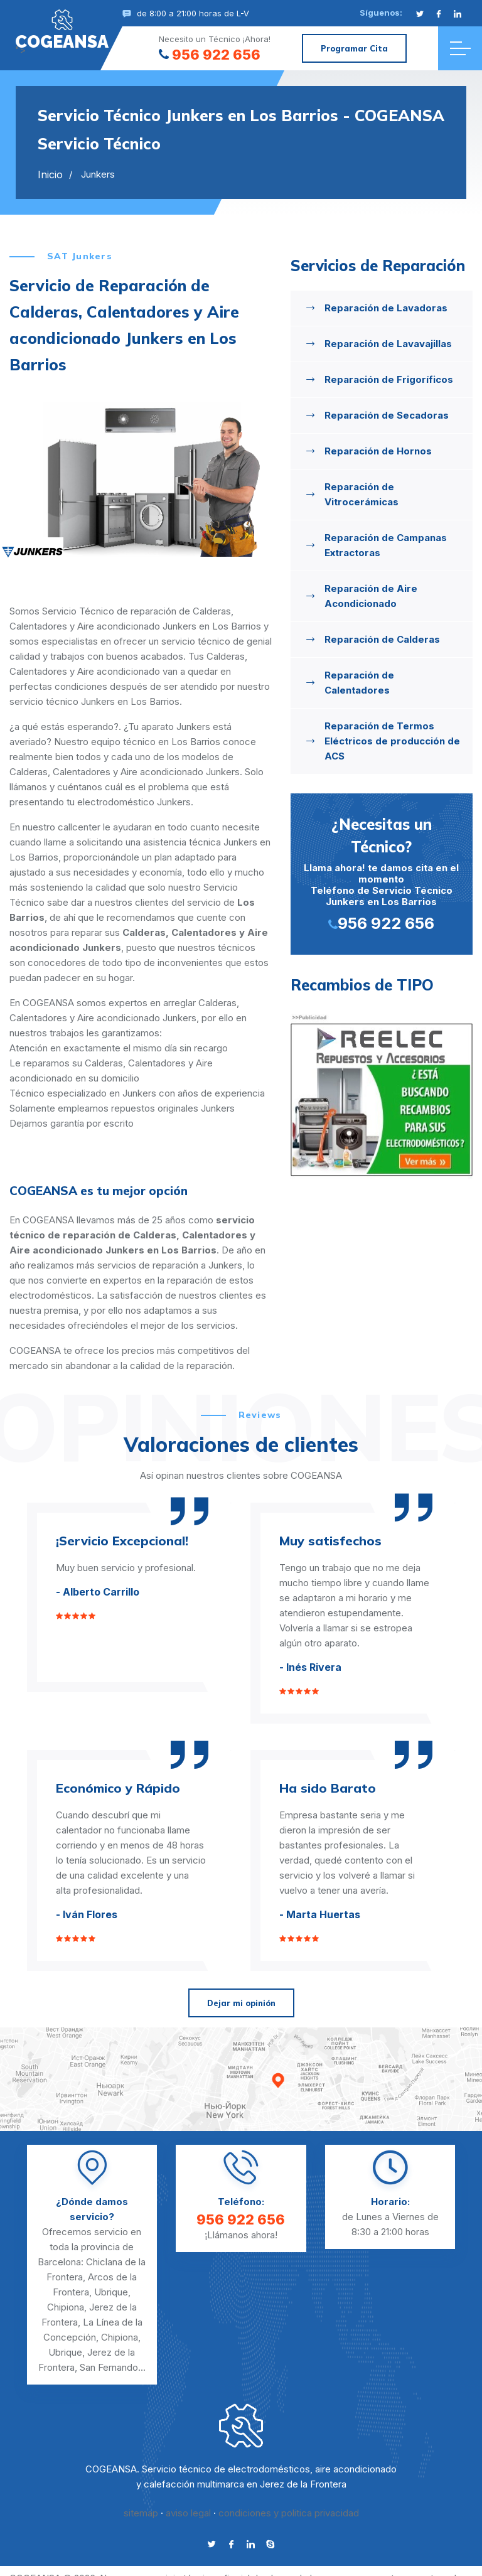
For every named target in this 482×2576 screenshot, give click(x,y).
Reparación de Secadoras (386, 415)
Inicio (50, 174)
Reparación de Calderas (382, 639)
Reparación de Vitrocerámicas (361, 494)
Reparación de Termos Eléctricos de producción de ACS (392, 741)
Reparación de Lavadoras (385, 308)
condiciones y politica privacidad (288, 2513)
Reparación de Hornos (378, 451)
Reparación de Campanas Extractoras (385, 545)
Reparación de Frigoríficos (388, 379)
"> (62, 29)
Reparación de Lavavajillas (388, 344)
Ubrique (111, 2292)
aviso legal (188, 2513)
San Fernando (109, 2367)
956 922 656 (209, 54)
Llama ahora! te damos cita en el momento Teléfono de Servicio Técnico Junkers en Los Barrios (381, 873)
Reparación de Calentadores (359, 682)
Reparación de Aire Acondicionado (370, 595)
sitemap (141, 2513)
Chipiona (65, 2307)
